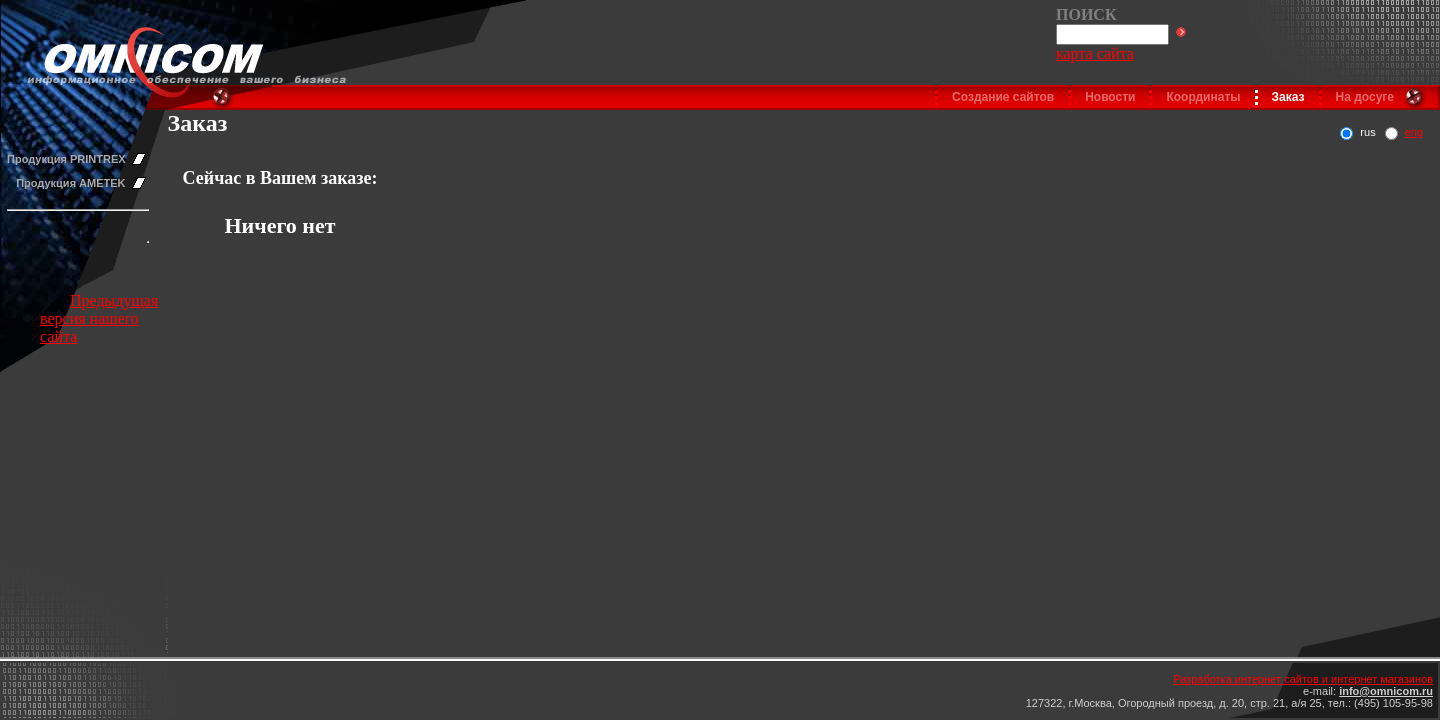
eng (1414, 132)
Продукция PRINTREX (66, 159)
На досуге (1365, 97)
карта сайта (1095, 53)
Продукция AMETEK (70, 183)
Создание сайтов (1003, 97)
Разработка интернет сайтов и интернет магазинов (1303, 679)
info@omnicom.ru (1386, 691)
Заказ (1288, 97)
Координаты (1203, 97)
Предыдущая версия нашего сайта (99, 318)
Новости (1110, 97)
